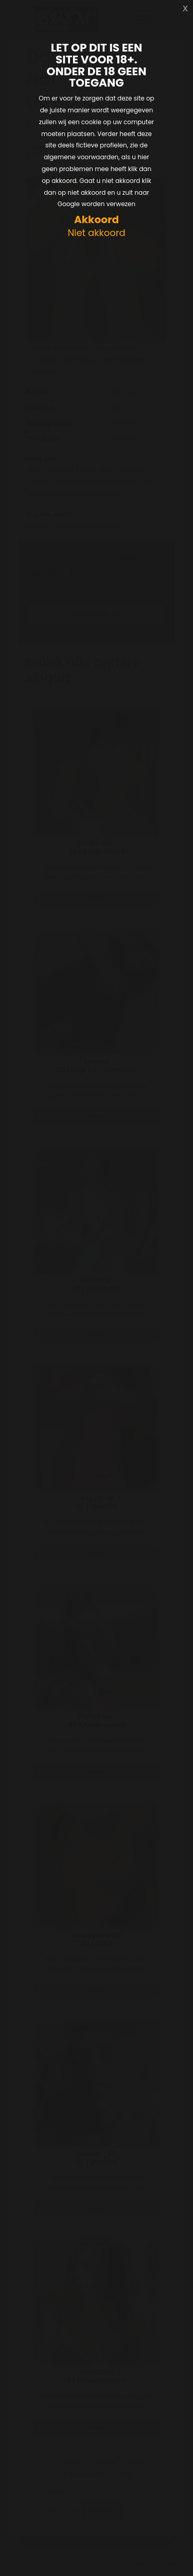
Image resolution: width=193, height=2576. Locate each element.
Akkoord (96, 220)
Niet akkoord (96, 233)
